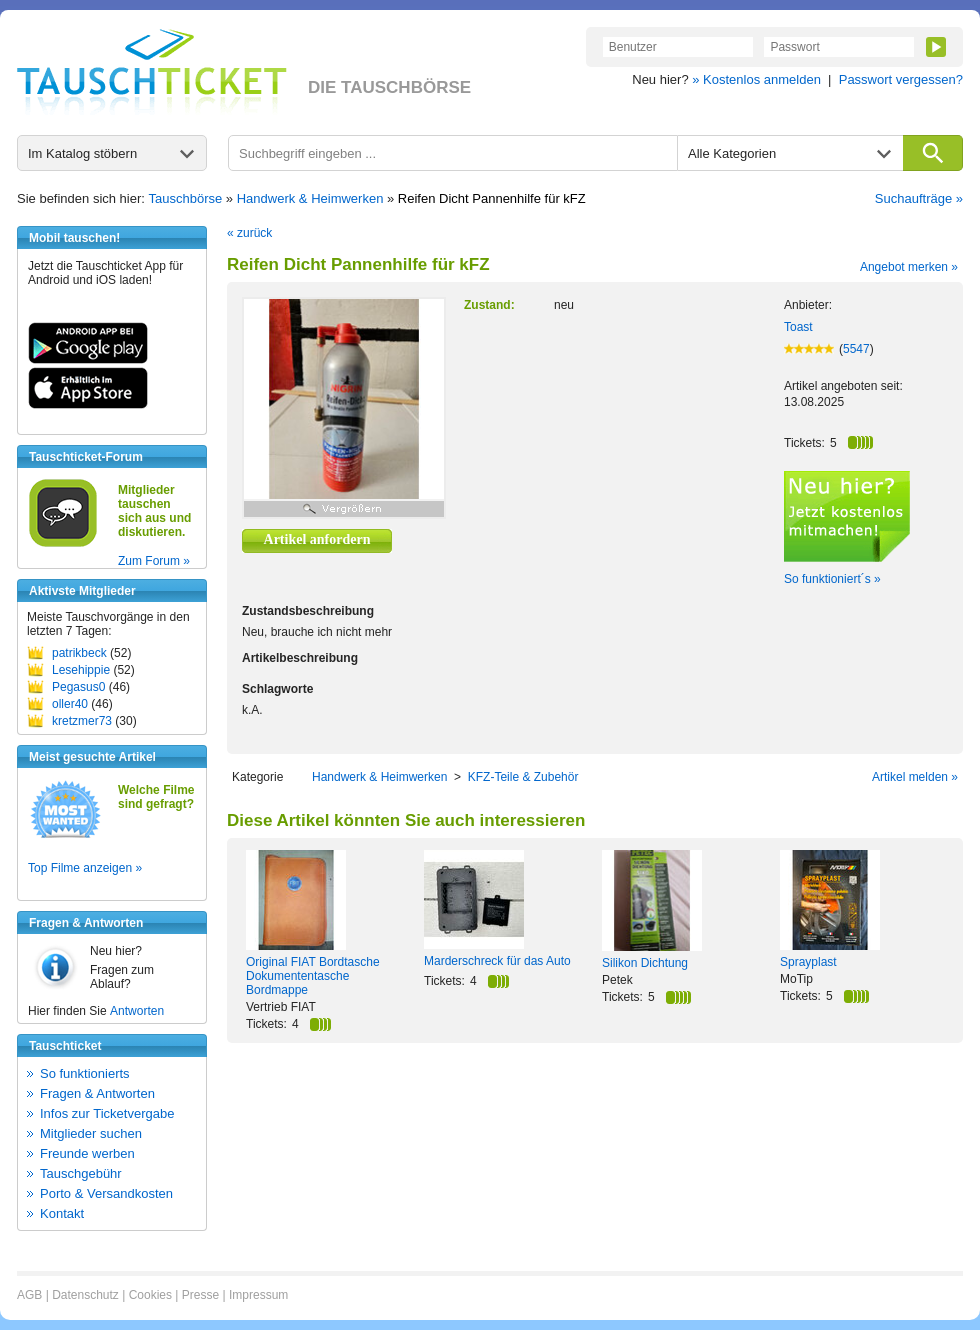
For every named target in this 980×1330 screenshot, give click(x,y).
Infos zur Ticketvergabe (107, 1113)
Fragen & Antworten (97, 1093)
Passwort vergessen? (901, 79)
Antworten (137, 1011)
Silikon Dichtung (645, 963)
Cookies (150, 1295)
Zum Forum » (154, 561)
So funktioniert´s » (832, 579)
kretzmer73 (82, 721)
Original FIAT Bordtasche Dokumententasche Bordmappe (313, 976)
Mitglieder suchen (91, 1133)
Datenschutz (85, 1295)
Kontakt (62, 1213)
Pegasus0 (78, 687)
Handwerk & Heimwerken (310, 198)
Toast (798, 327)
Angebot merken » (909, 267)
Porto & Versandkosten (106, 1193)
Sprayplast (808, 962)
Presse (200, 1295)
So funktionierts (85, 1073)
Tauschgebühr (81, 1173)
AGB (29, 1295)
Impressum (258, 1295)
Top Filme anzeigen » (85, 868)
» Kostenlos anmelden (756, 79)
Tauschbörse (186, 198)
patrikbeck (79, 653)
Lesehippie (81, 670)
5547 (856, 349)
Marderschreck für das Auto (497, 961)
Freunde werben (87, 1153)
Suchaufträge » (919, 198)
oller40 (70, 704)
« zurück (249, 233)
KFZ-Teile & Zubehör (523, 777)
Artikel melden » (915, 777)
